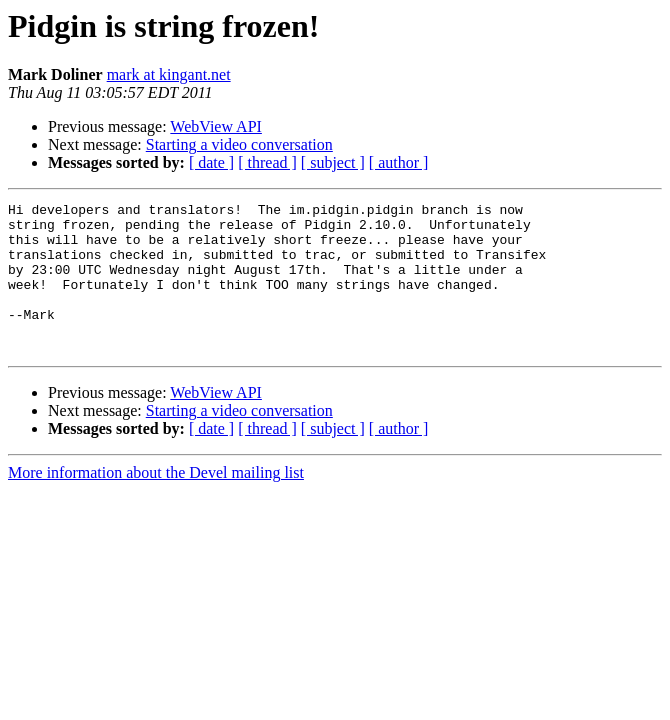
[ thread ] (267, 162)
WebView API (216, 126)
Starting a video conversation (239, 144)
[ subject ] (333, 162)
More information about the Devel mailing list (156, 502)
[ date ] (211, 162)
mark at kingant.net (169, 74)
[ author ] (399, 162)
